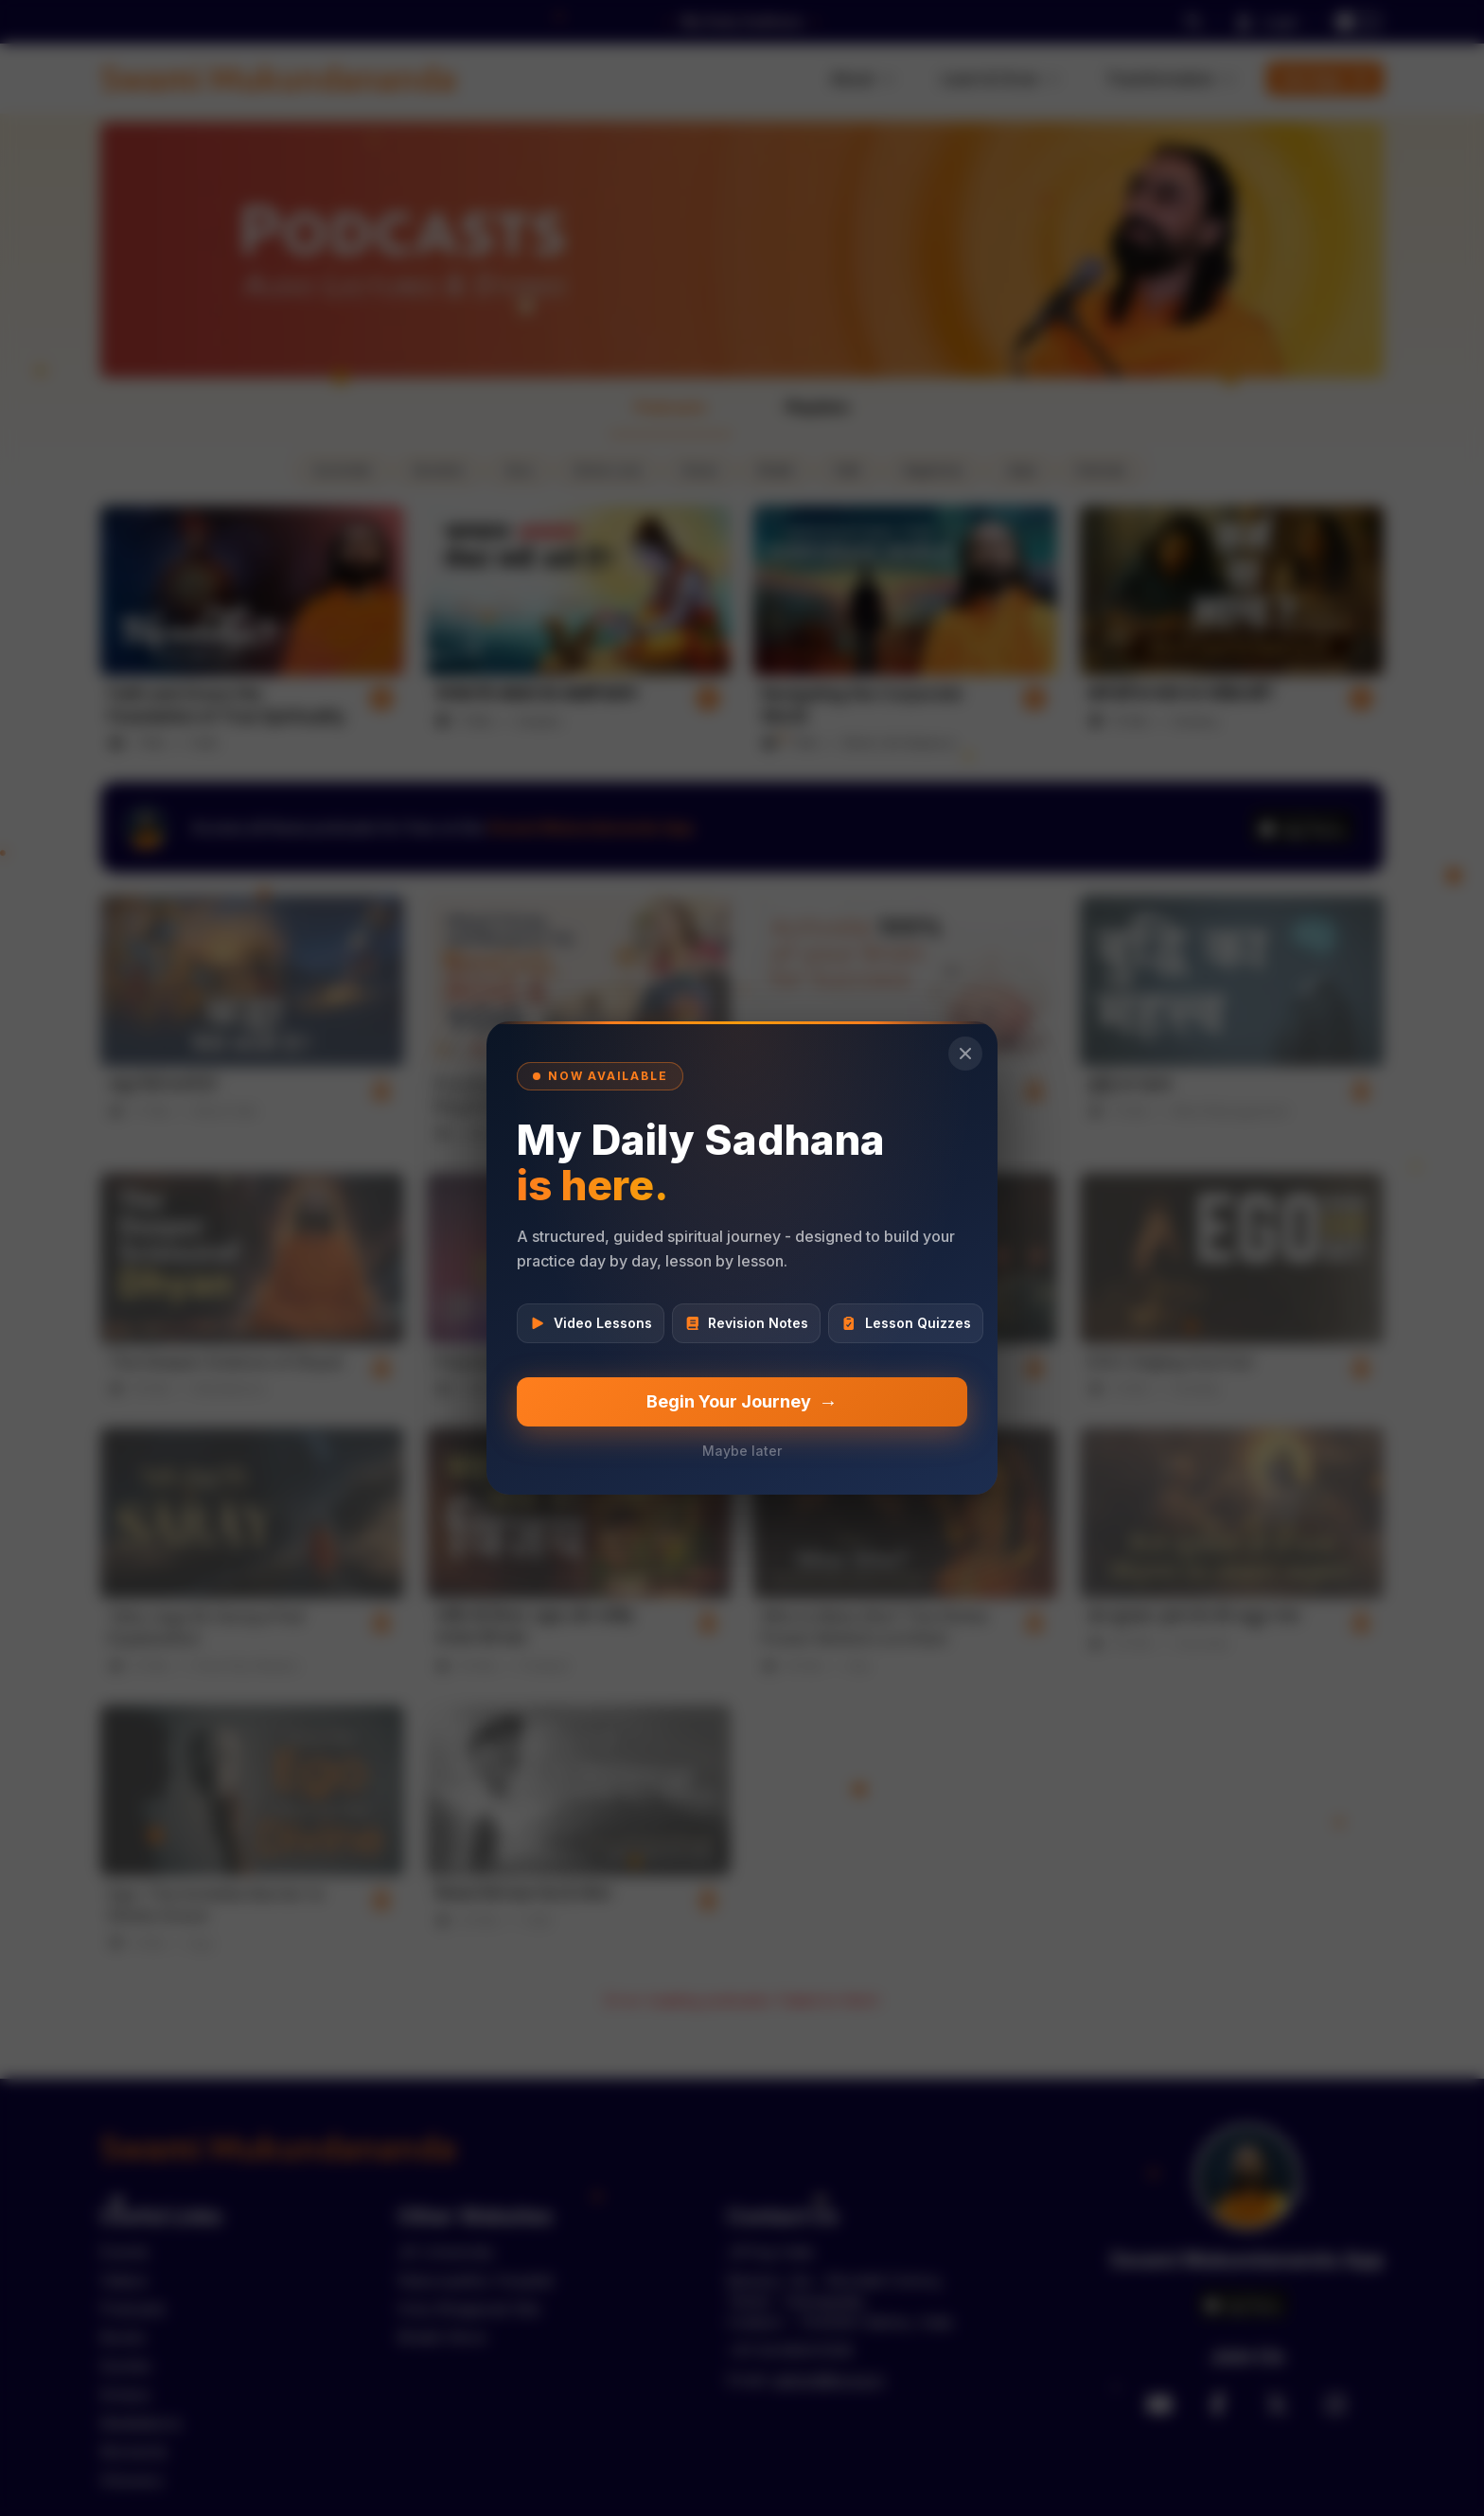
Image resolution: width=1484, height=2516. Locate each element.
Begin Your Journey (742, 1402)
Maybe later (742, 1451)
